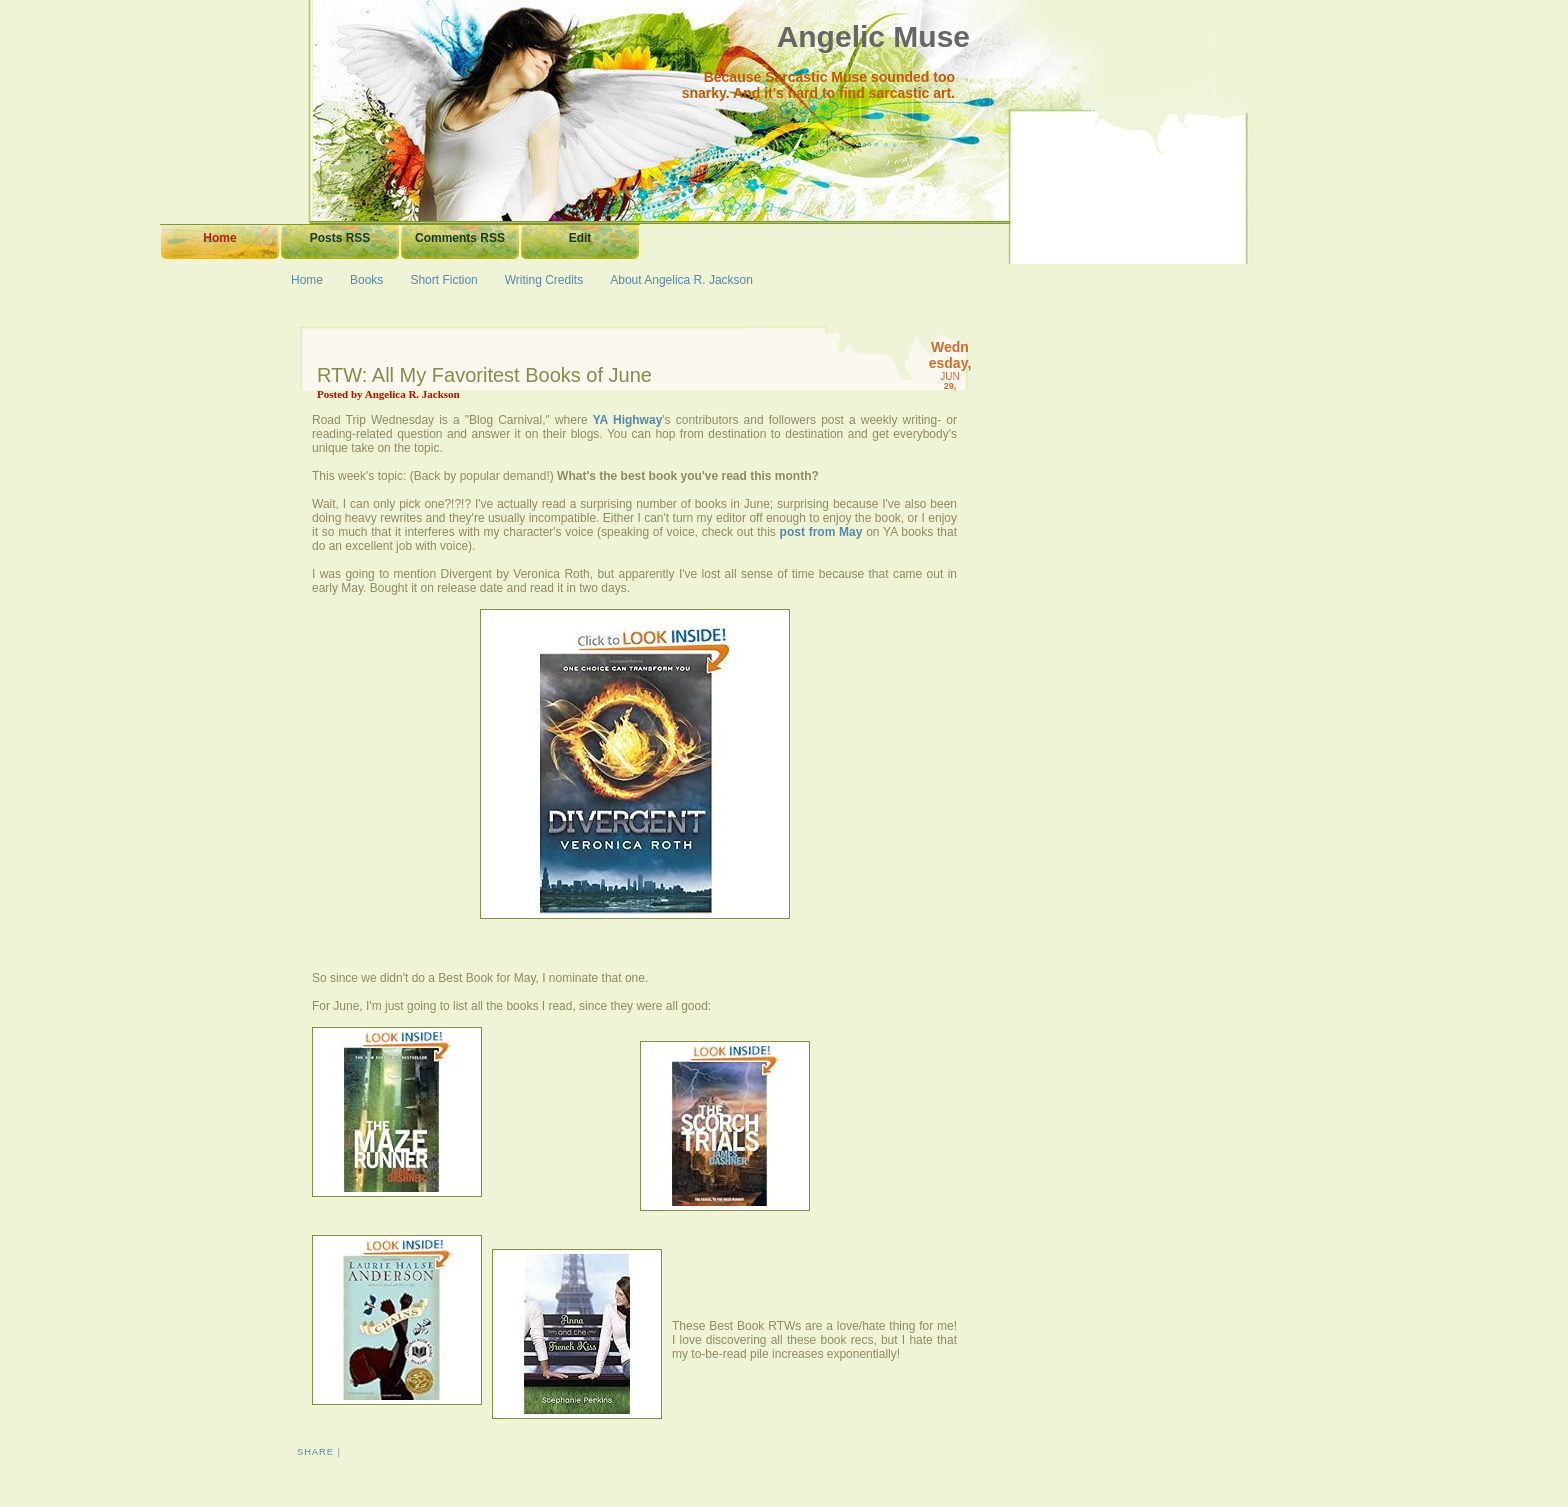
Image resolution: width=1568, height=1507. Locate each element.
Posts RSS (340, 238)
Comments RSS (460, 238)
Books (366, 280)
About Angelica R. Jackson (681, 280)
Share (315, 1452)
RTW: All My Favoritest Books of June (484, 375)
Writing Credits (544, 280)
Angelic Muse (873, 36)
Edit (580, 238)
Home (219, 238)
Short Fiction (443, 280)
